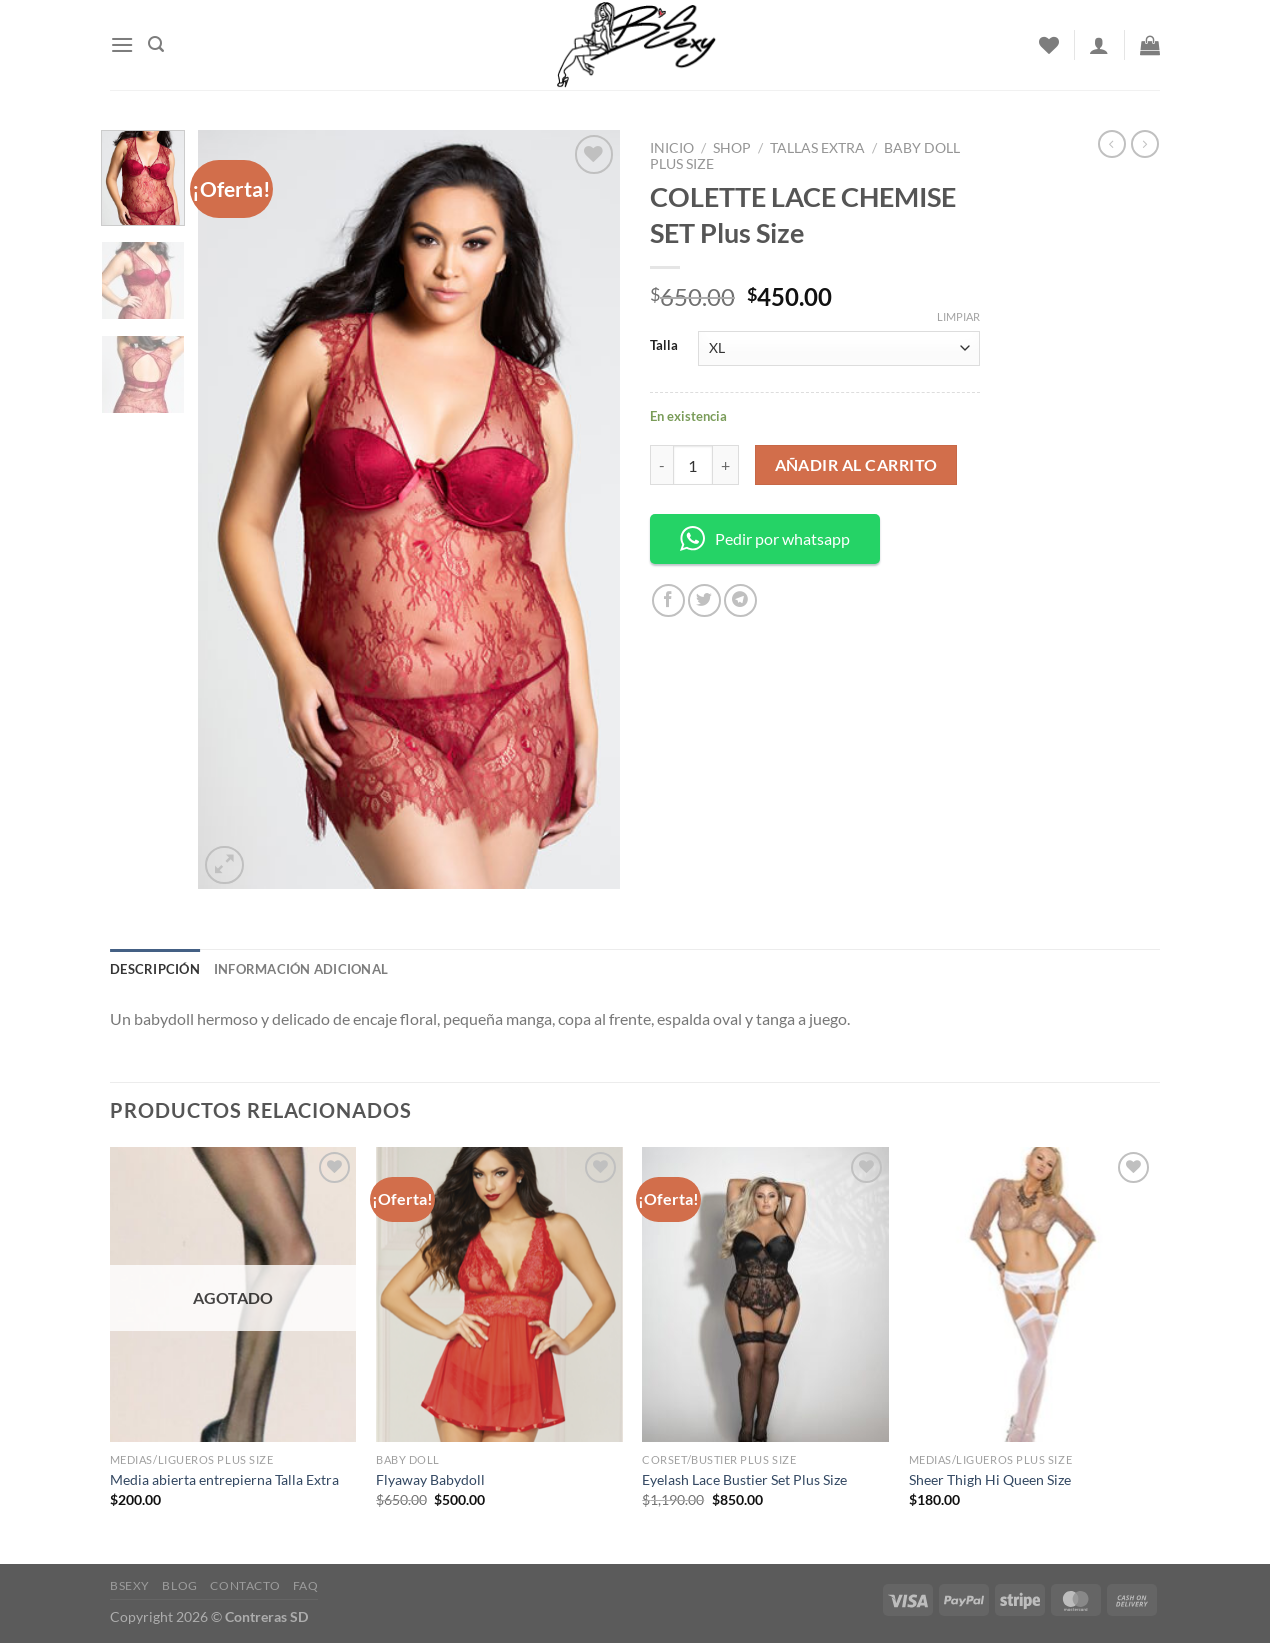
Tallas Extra (817, 148)
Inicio (672, 148)
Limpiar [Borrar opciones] (958, 316)
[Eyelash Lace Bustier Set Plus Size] (765, 1295)
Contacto (245, 1585)
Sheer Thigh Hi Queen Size (990, 1479)
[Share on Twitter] (704, 600)
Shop (732, 148)
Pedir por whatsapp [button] (765, 538)
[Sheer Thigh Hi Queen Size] (1032, 1295)
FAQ (306, 1585)
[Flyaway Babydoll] (499, 1295)
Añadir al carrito (856, 465)
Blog (179, 1585)
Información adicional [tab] (301, 969)
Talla (664, 346)
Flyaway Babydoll (430, 1479)
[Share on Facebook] (668, 600)
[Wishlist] (1049, 45)
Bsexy (130, 1585)
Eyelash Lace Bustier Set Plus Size (744, 1479)
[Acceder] (1099, 45)
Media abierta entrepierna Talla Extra (224, 1479)
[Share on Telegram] (740, 600)
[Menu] (122, 44)
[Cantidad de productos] (693, 465)
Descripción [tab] (155, 969)
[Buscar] (156, 44)
